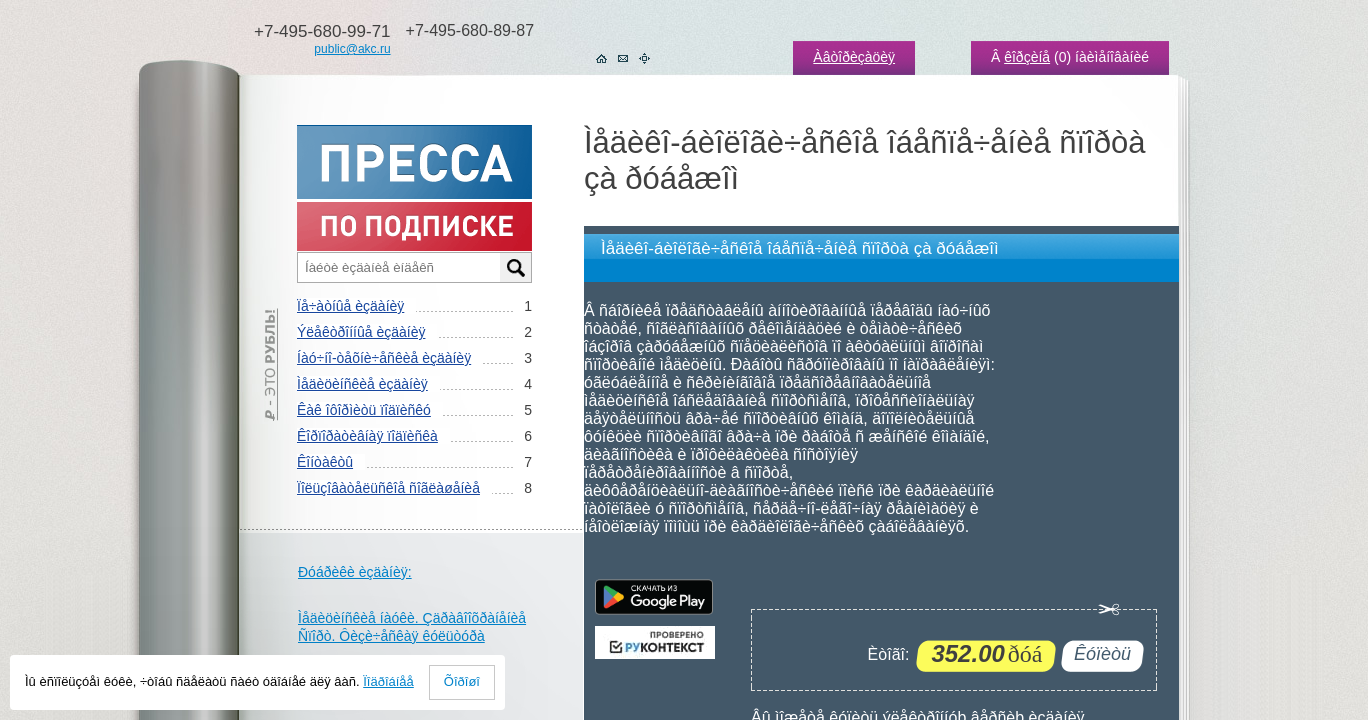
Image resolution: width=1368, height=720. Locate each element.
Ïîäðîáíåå (388, 681)
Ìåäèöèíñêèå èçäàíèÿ (362, 384)
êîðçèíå (1027, 57)
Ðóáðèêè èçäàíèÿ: (355, 572)
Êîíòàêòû (325, 462)
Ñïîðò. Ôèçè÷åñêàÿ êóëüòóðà (391, 636)
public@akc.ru (352, 49)
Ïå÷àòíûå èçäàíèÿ (350, 306)
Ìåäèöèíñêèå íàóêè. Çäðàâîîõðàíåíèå (412, 618)
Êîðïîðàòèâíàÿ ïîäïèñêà (367, 436)
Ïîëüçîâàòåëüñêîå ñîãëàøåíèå (388, 488)
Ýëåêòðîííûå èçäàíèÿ (361, 332)
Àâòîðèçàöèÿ (854, 57)
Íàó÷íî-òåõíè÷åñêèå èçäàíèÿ (384, 358)
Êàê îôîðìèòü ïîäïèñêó (364, 410)
